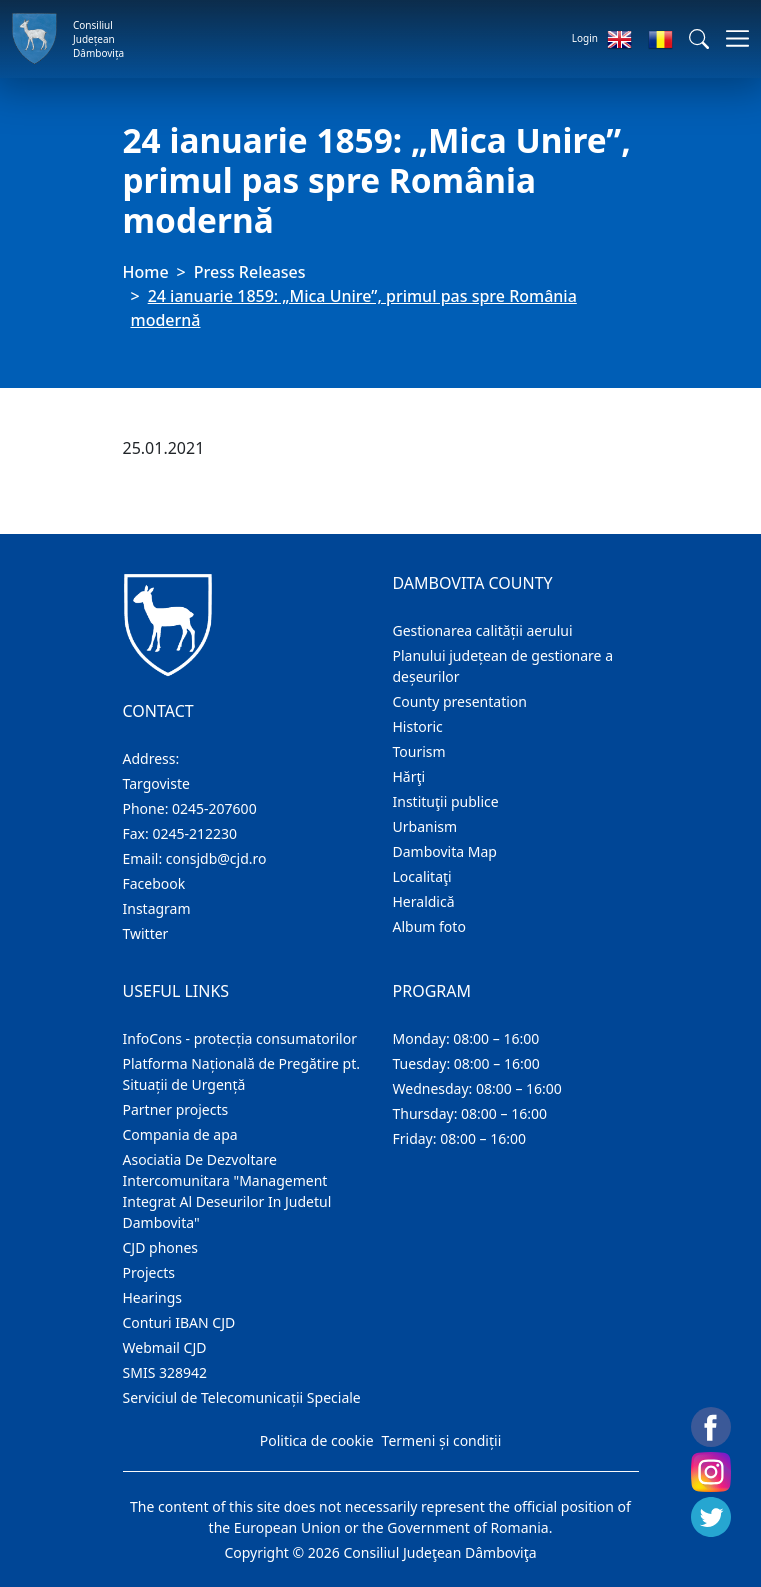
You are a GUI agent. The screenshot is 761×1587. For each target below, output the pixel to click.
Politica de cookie (317, 1440)
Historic (418, 726)
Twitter (146, 933)
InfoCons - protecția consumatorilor (240, 1038)
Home (146, 272)
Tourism (419, 751)
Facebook (154, 883)
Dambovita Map (445, 851)
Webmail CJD (165, 1347)
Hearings (153, 1297)
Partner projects (176, 1109)
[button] (699, 39)
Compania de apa (180, 1134)
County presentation (460, 701)
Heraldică (424, 901)
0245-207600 (214, 808)
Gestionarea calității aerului (483, 630)
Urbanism (425, 826)
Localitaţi (422, 876)
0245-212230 (194, 833)
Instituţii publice (446, 801)
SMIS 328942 (165, 1372)
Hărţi (409, 776)
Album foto (429, 926)
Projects (149, 1272)
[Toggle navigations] (731, 38)
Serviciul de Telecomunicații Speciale (242, 1397)
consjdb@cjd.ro (216, 858)
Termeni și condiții (442, 1440)
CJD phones (161, 1247)
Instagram (157, 908)
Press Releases (250, 272)
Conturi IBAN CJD (179, 1322)
